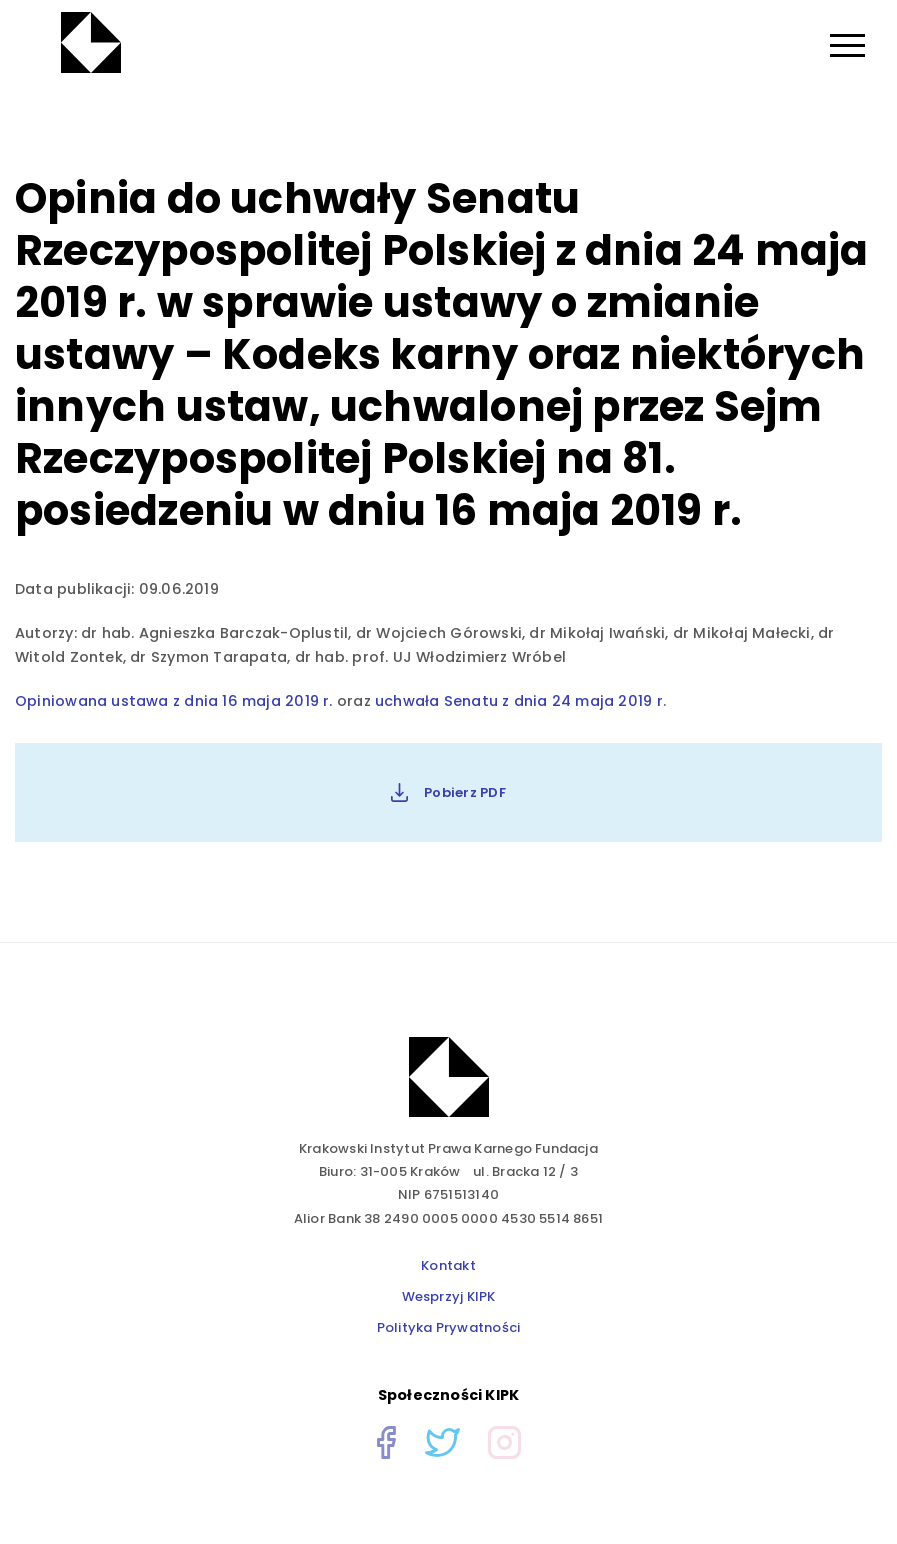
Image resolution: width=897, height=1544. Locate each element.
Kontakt (448, 1265)
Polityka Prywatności (448, 1327)
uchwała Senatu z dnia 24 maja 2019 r (519, 701)
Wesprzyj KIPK (449, 1296)
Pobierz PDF (448, 792)
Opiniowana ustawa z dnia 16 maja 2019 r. (176, 701)
